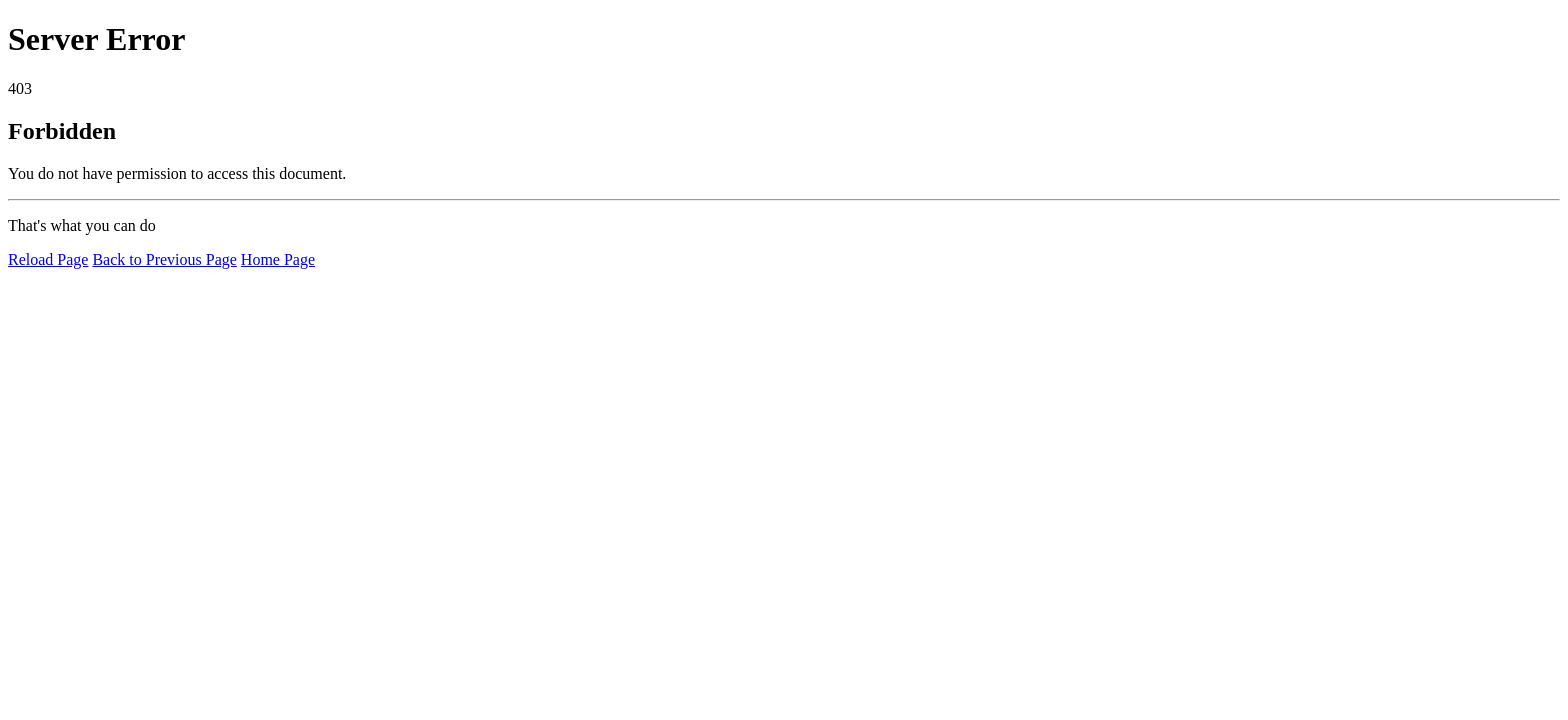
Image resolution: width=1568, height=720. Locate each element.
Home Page (278, 259)
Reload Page (48, 259)
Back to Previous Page (164, 259)
